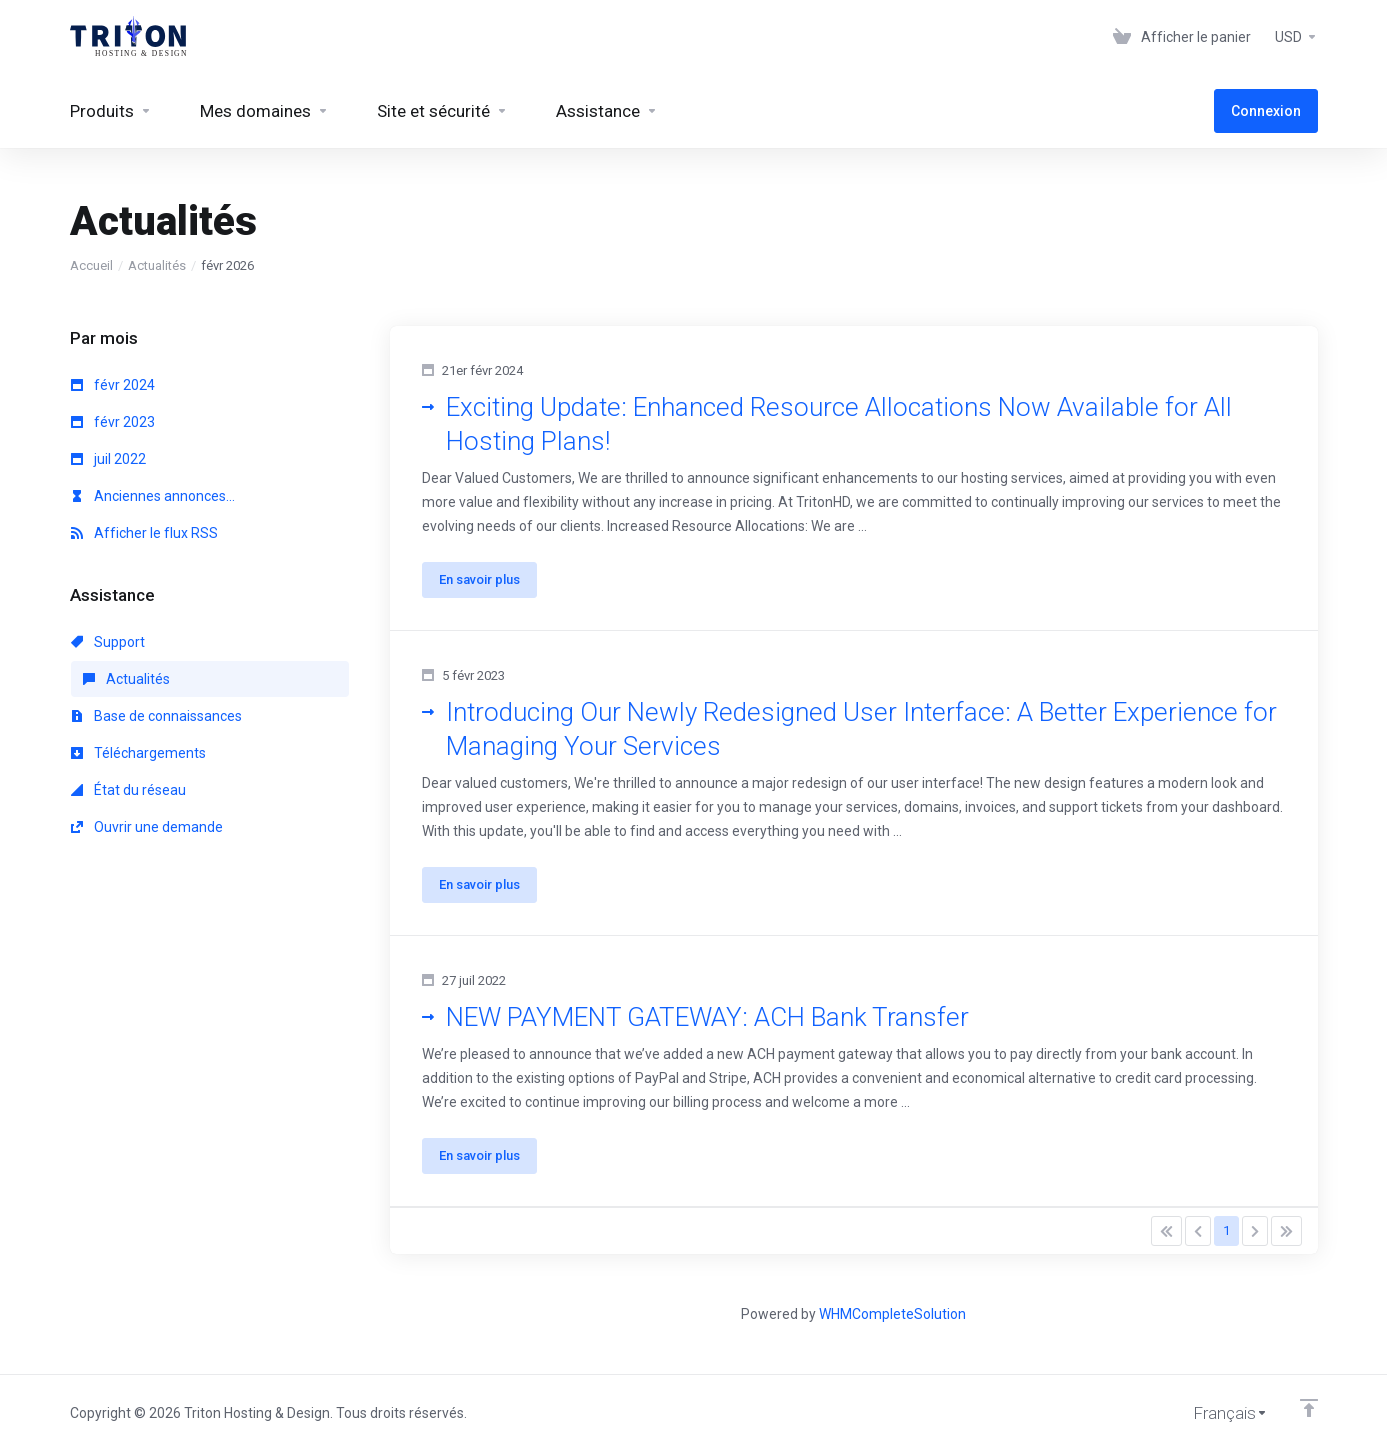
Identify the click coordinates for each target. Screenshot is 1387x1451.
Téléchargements (138, 753)
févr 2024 (113, 385)
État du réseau (128, 790)
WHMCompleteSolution (892, 1314)
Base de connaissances (156, 716)
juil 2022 (108, 459)
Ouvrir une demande (147, 827)
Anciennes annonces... (153, 496)
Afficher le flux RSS (144, 533)
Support (108, 642)
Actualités (157, 265)
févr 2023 (113, 422)
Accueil (91, 265)
